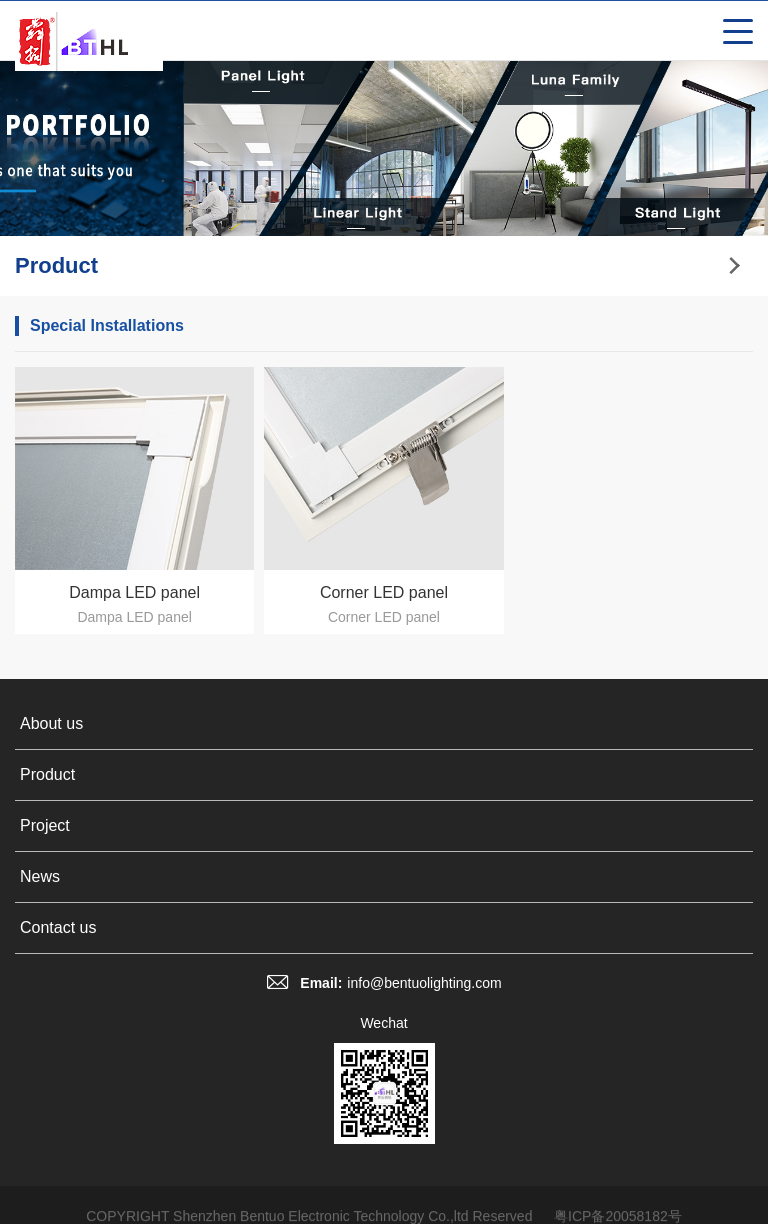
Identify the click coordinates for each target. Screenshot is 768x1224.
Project (45, 825)
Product (47, 774)
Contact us (58, 927)
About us (51, 723)
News (40, 876)
